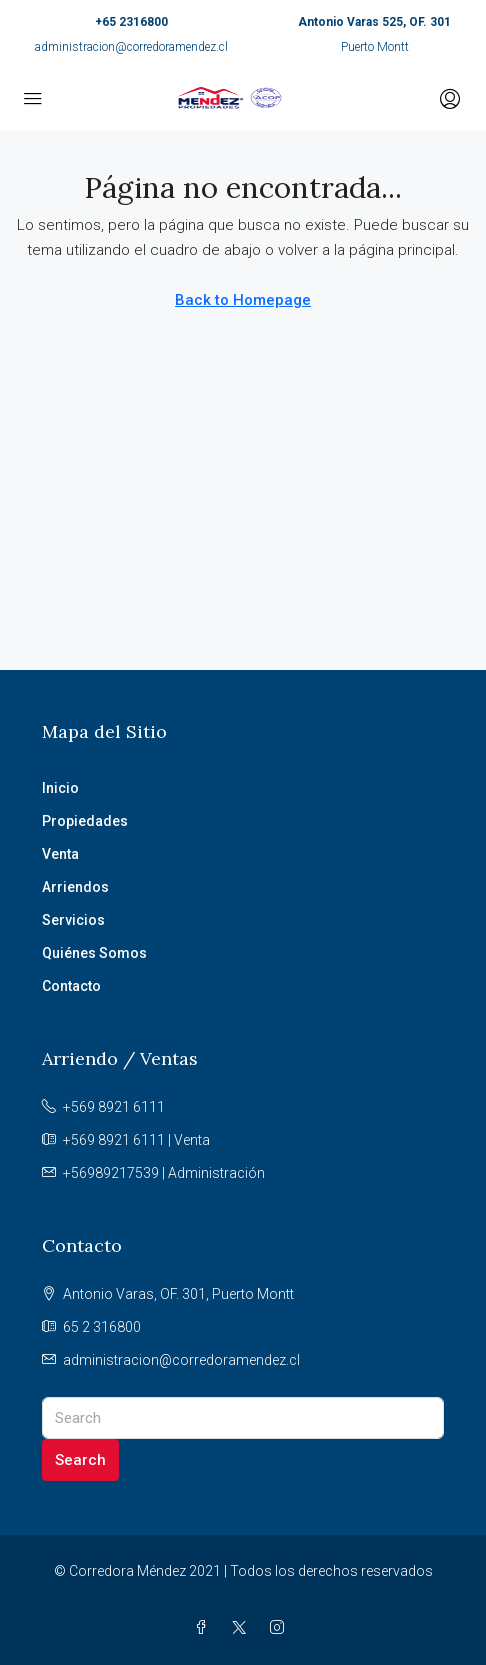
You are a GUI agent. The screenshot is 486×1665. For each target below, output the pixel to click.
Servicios (73, 920)
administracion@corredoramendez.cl (131, 47)
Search (80, 1460)
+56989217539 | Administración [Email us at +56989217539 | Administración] (164, 1173)
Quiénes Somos (94, 953)
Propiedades (85, 821)
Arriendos (75, 887)
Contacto (71, 986)
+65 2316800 (131, 22)
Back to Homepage (243, 300)
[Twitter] (243, 1628)
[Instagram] (281, 1628)
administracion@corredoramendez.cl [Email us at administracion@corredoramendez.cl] (181, 1360)
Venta (60, 854)
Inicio (60, 788)
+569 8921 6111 (114, 1107)
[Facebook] (205, 1628)
